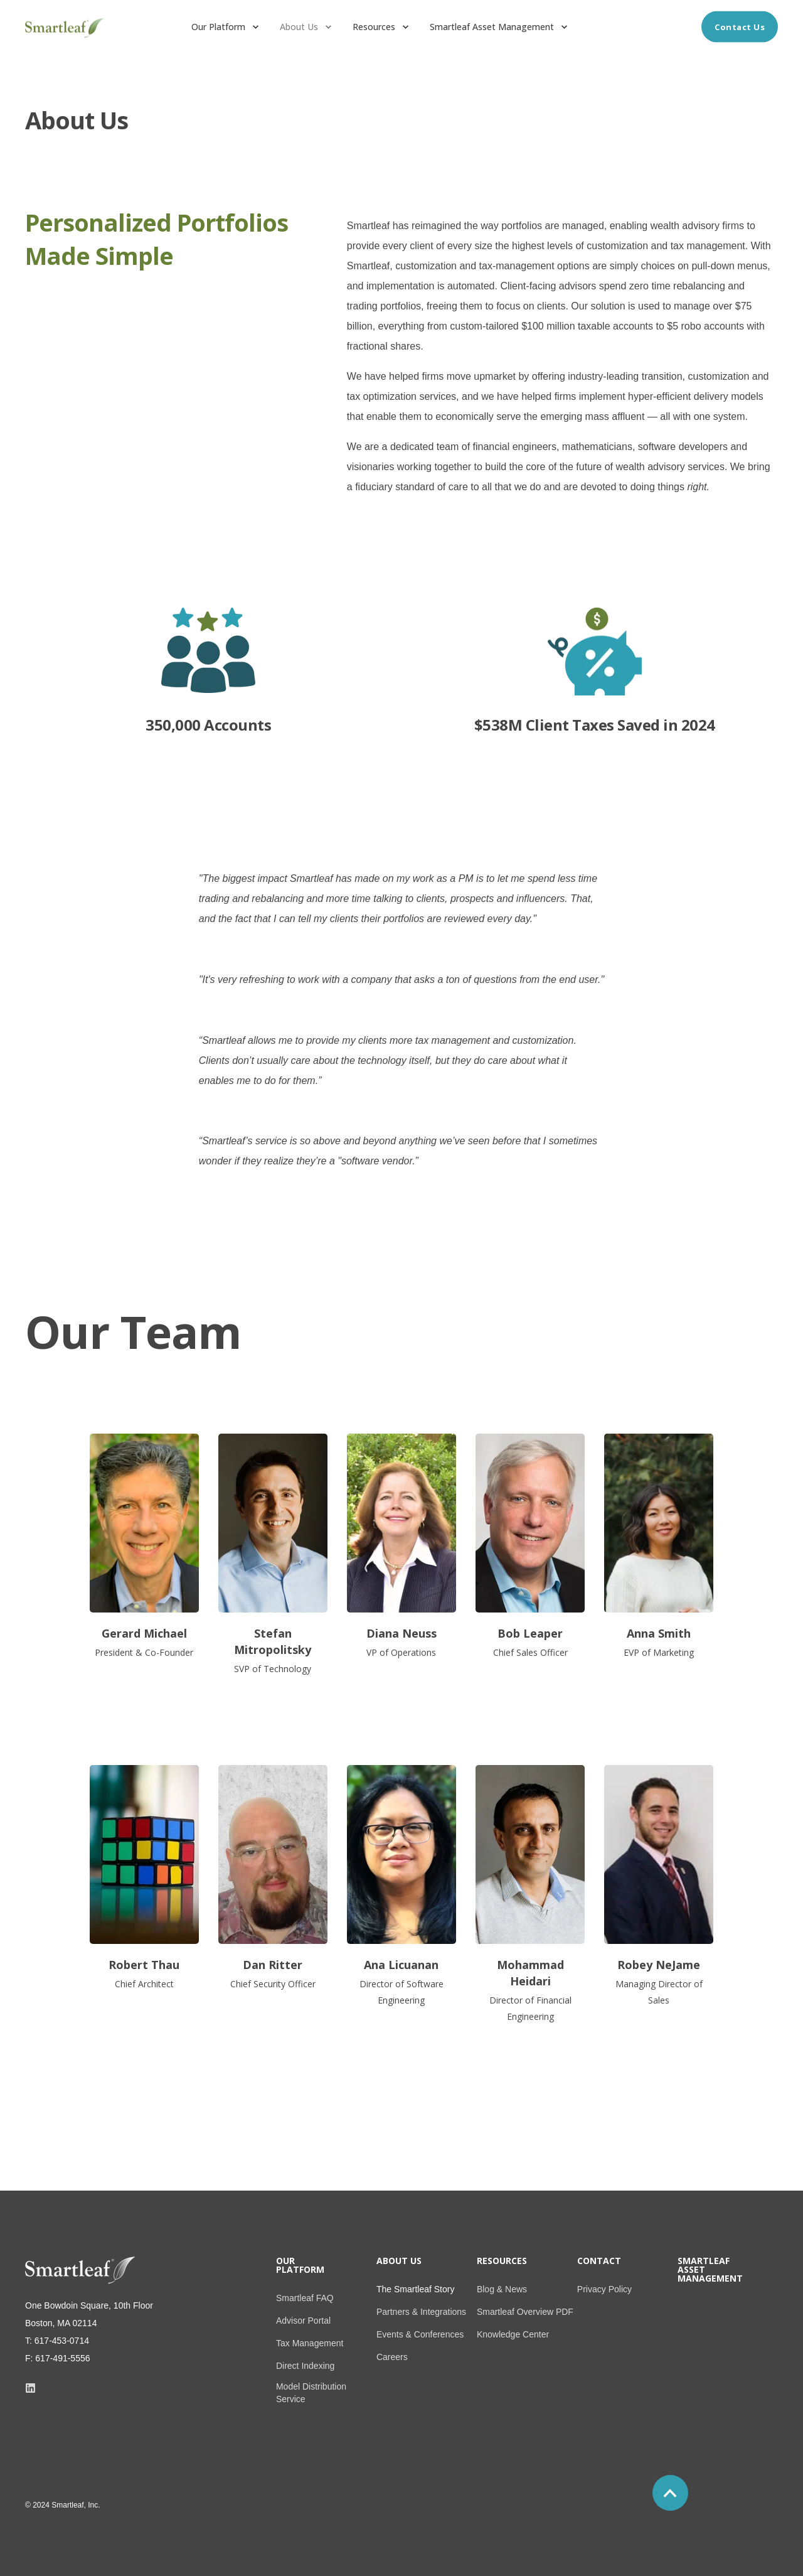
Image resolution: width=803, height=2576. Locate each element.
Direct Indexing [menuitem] (305, 2366)
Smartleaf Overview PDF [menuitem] (525, 2312)
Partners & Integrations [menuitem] (421, 2312)
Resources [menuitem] (502, 2262)
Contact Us (740, 26)
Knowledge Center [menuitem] (513, 2334)
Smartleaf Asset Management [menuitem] (710, 2270)
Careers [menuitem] (392, 2357)
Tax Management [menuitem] (309, 2343)
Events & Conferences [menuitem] (420, 2334)
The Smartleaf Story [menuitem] (415, 2289)
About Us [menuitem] (399, 2262)
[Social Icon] (30, 2388)
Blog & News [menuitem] (502, 2289)
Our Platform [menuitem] (300, 2266)
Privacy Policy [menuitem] (604, 2289)
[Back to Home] (64, 35)
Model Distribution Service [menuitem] (311, 2392)
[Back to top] (670, 2493)
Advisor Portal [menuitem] (303, 2321)
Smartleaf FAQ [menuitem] (305, 2298)
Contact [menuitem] (599, 2262)
